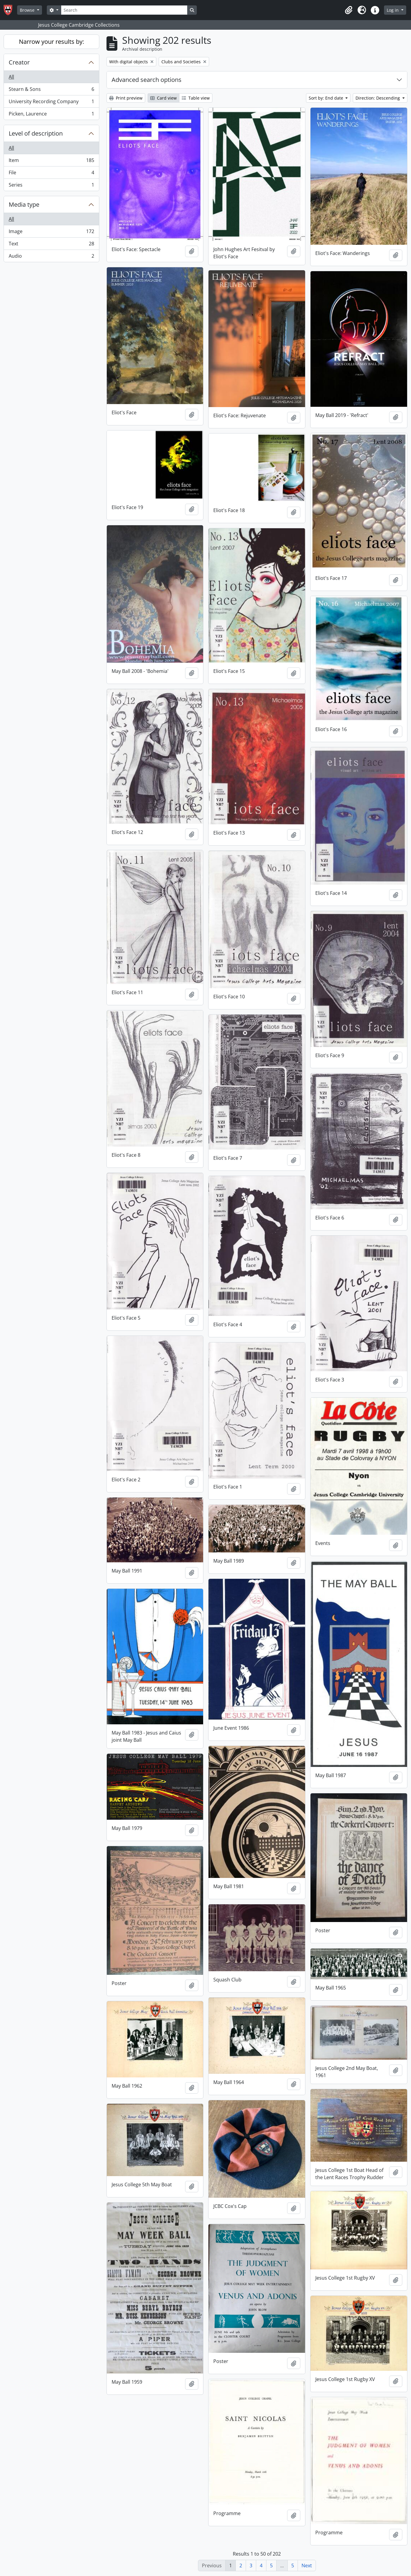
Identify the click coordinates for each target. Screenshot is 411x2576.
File (51, 174)
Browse (28, 10)
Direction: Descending (378, 98)
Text (51, 245)
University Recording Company (51, 103)
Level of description (36, 133)
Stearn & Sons (51, 90)
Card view (163, 98)
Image (51, 233)
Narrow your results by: (51, 41)
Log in (393, 10)
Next (307, 2565)
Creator (19, 62)
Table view (196, 98)
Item (51, 161)
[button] (348, 10)
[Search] (124, 10)
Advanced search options (147, 80)
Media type (24, 204)
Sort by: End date (326, 98)
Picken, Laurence (51, 115)
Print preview (125, 98)
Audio (51, 257)
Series (51, 186)
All (11, 76)
